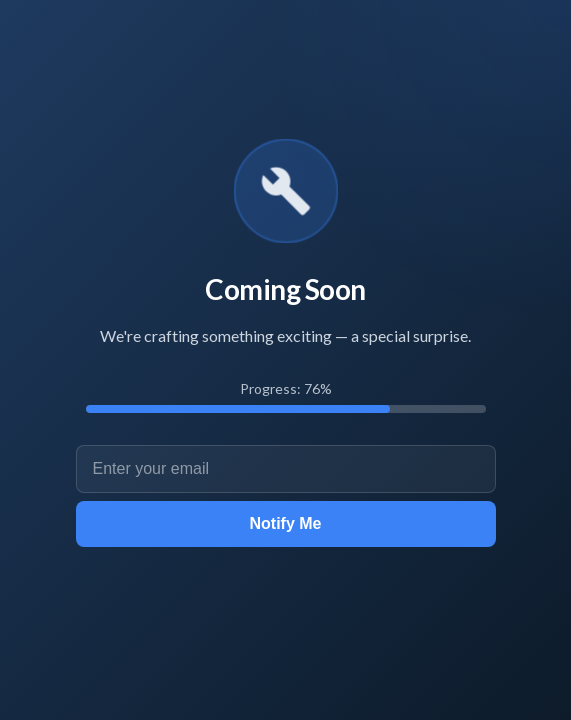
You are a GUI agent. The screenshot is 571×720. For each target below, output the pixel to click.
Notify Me (286, 523)
